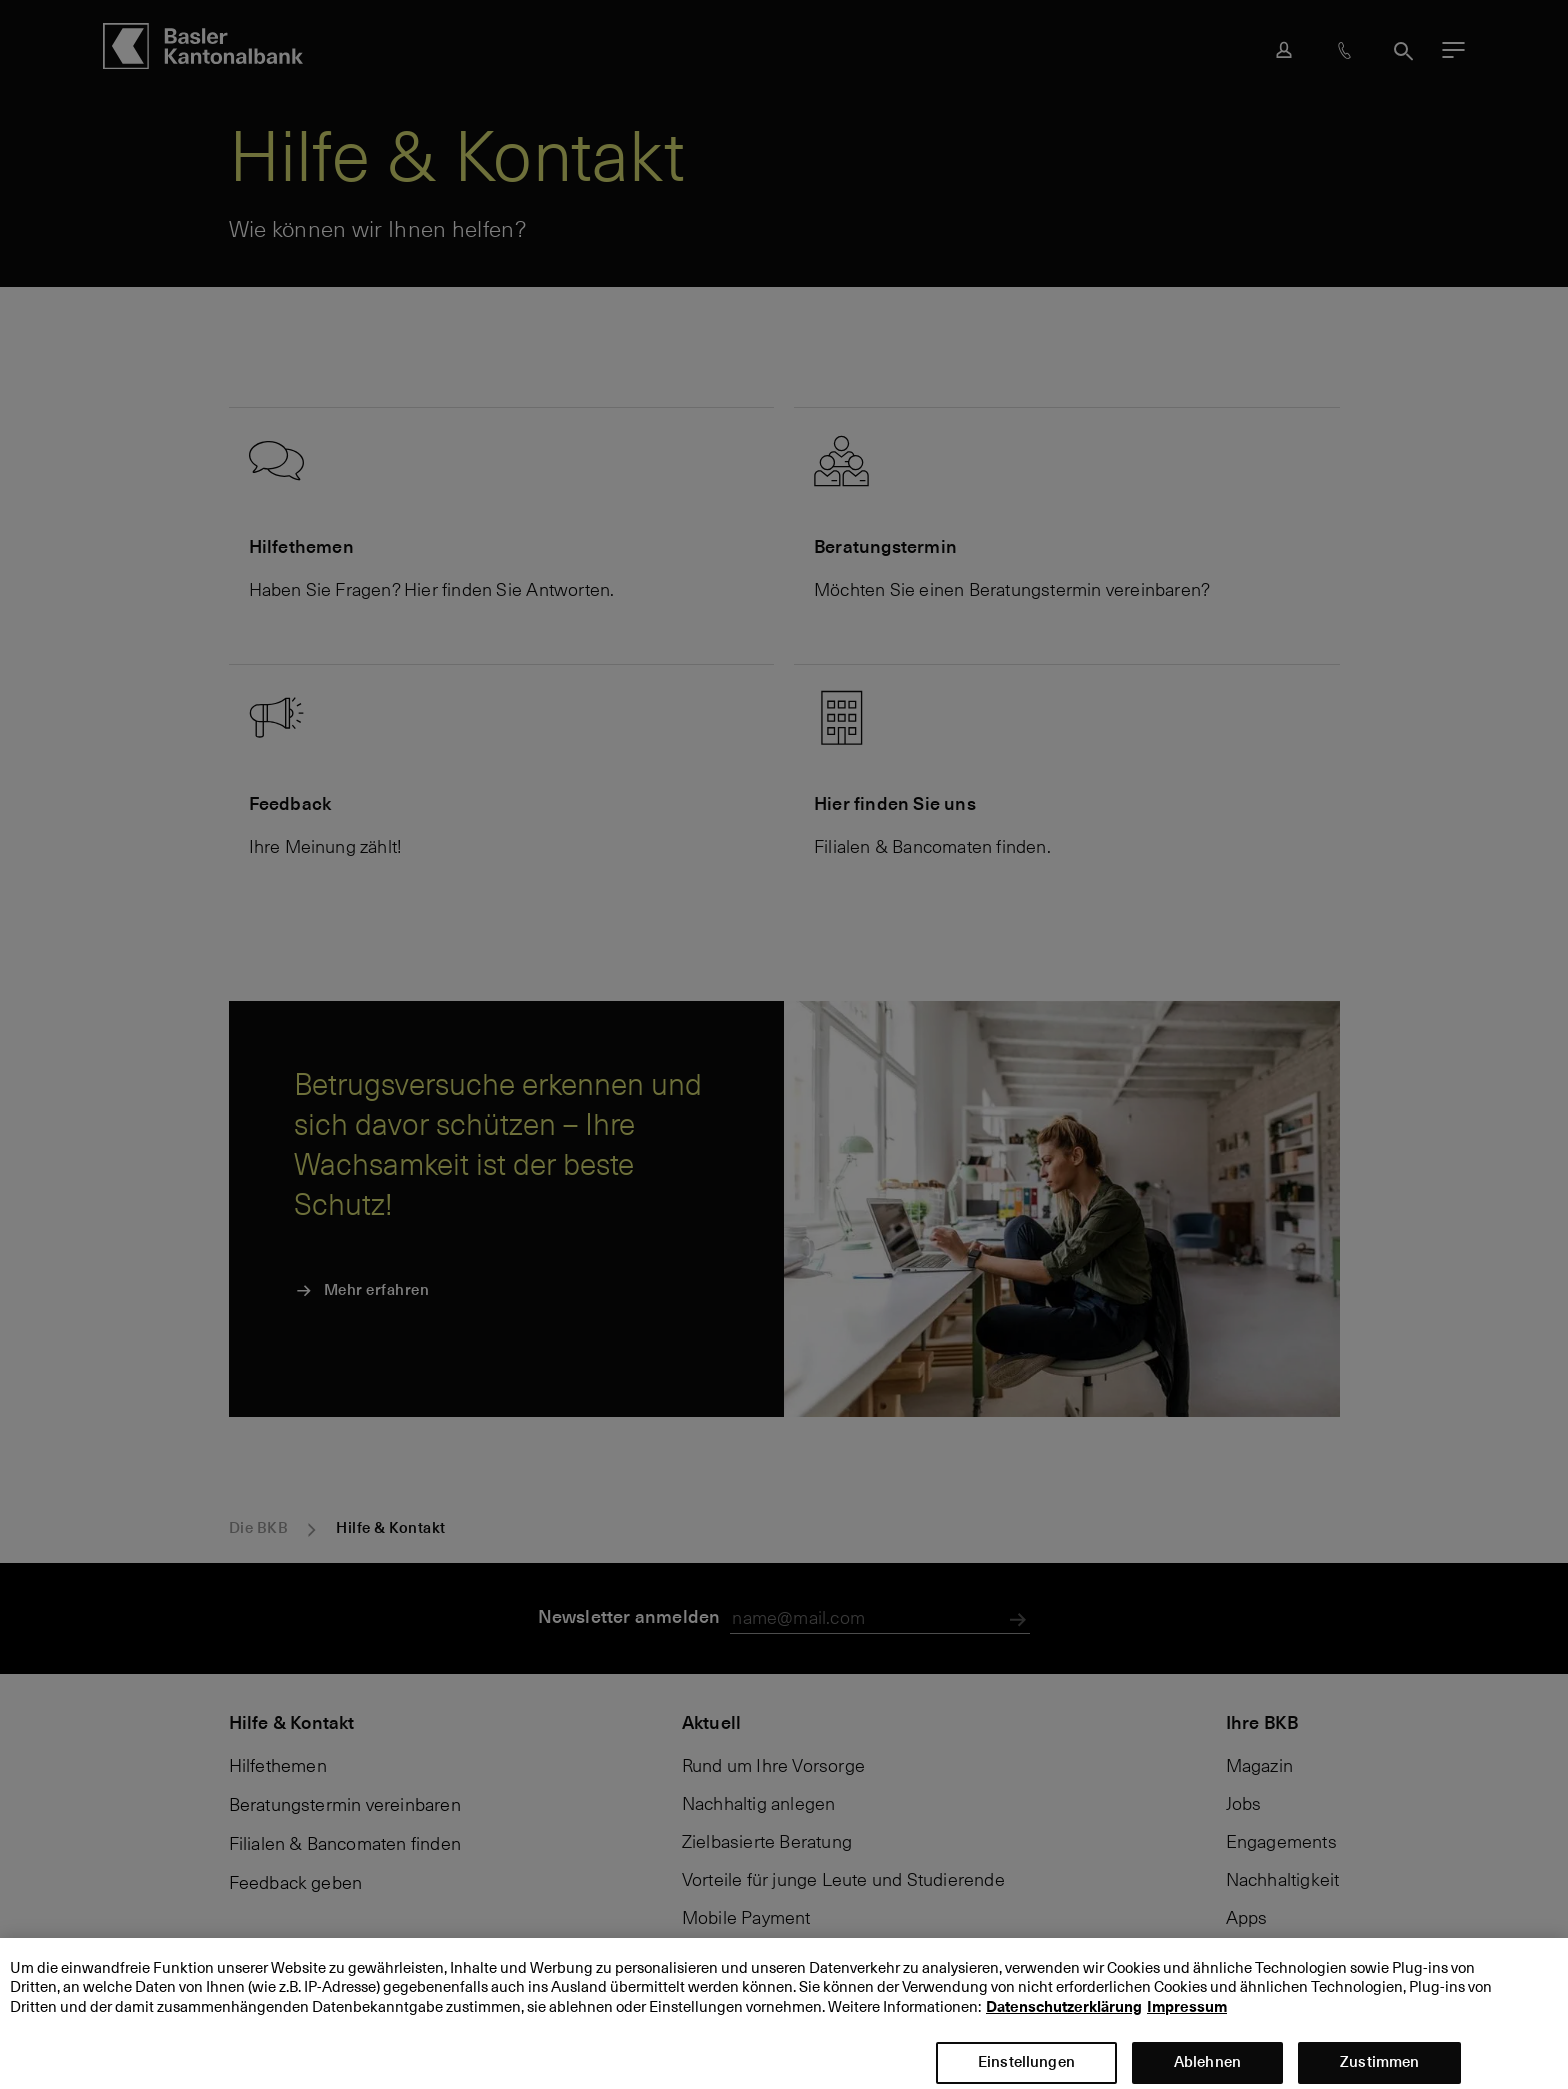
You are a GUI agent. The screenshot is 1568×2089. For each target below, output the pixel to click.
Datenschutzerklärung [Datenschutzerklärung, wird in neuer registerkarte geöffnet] (1064, 2023)
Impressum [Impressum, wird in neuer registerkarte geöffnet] (1187, 2023)
